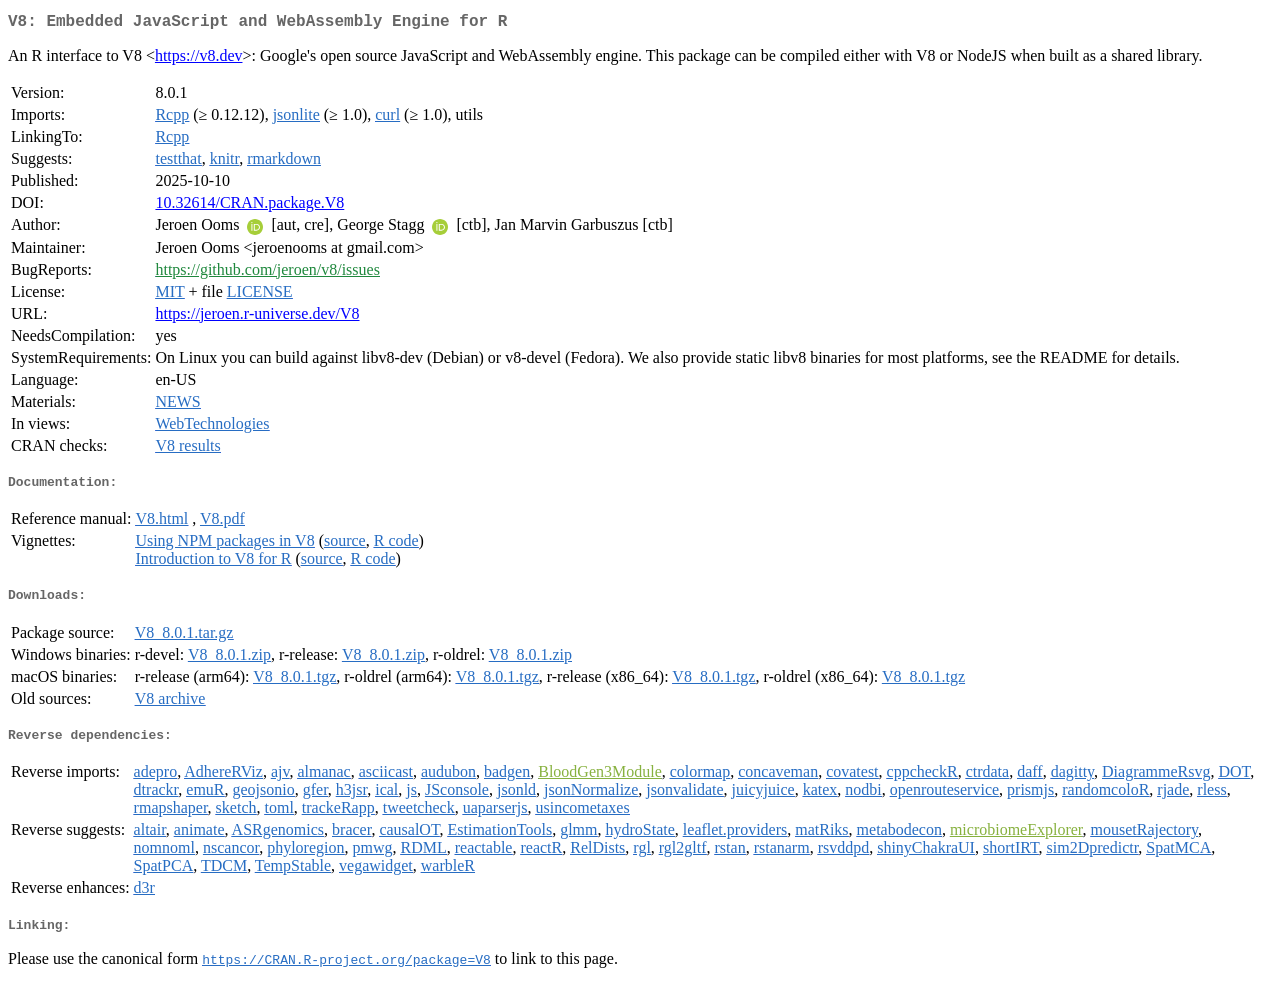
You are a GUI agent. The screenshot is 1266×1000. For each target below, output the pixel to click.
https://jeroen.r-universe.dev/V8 (257, 317)
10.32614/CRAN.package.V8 (249, 206)
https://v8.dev (199, 59)
